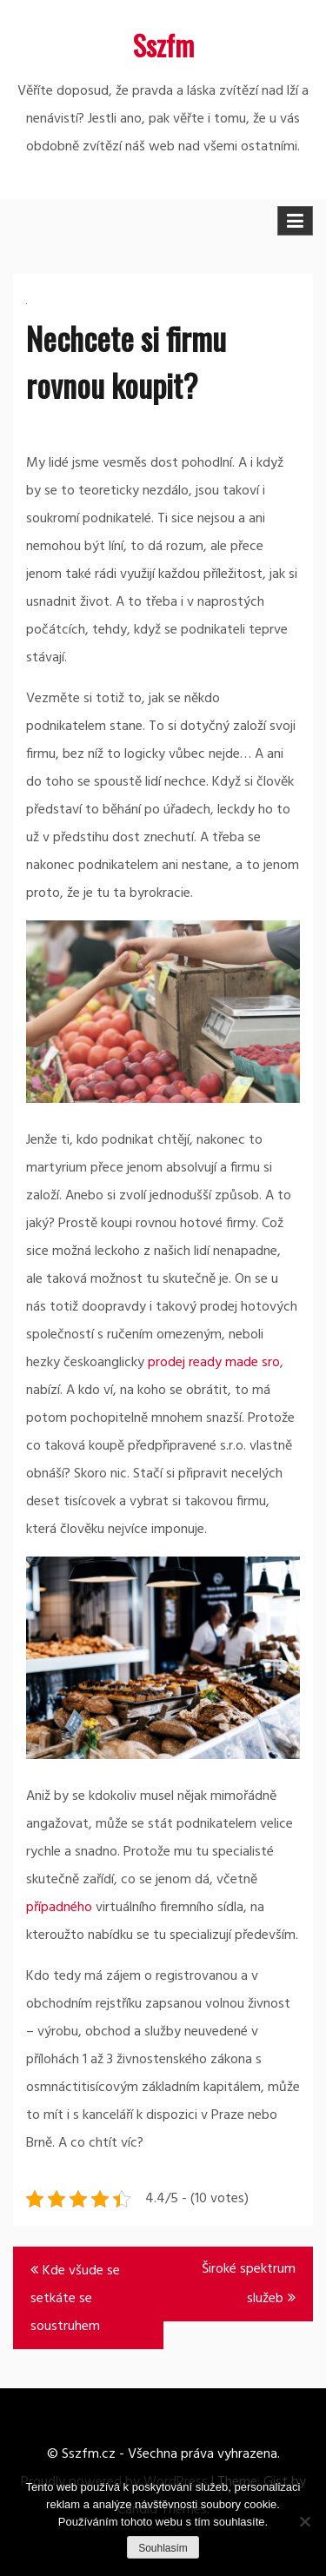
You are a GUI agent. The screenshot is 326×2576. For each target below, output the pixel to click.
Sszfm (163, 44)
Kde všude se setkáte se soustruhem (75, 2299)
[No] (304, 2521)
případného (59, 1907)
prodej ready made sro (214, 1362)
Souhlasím (163, 2548)
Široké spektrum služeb (249, 2284)
